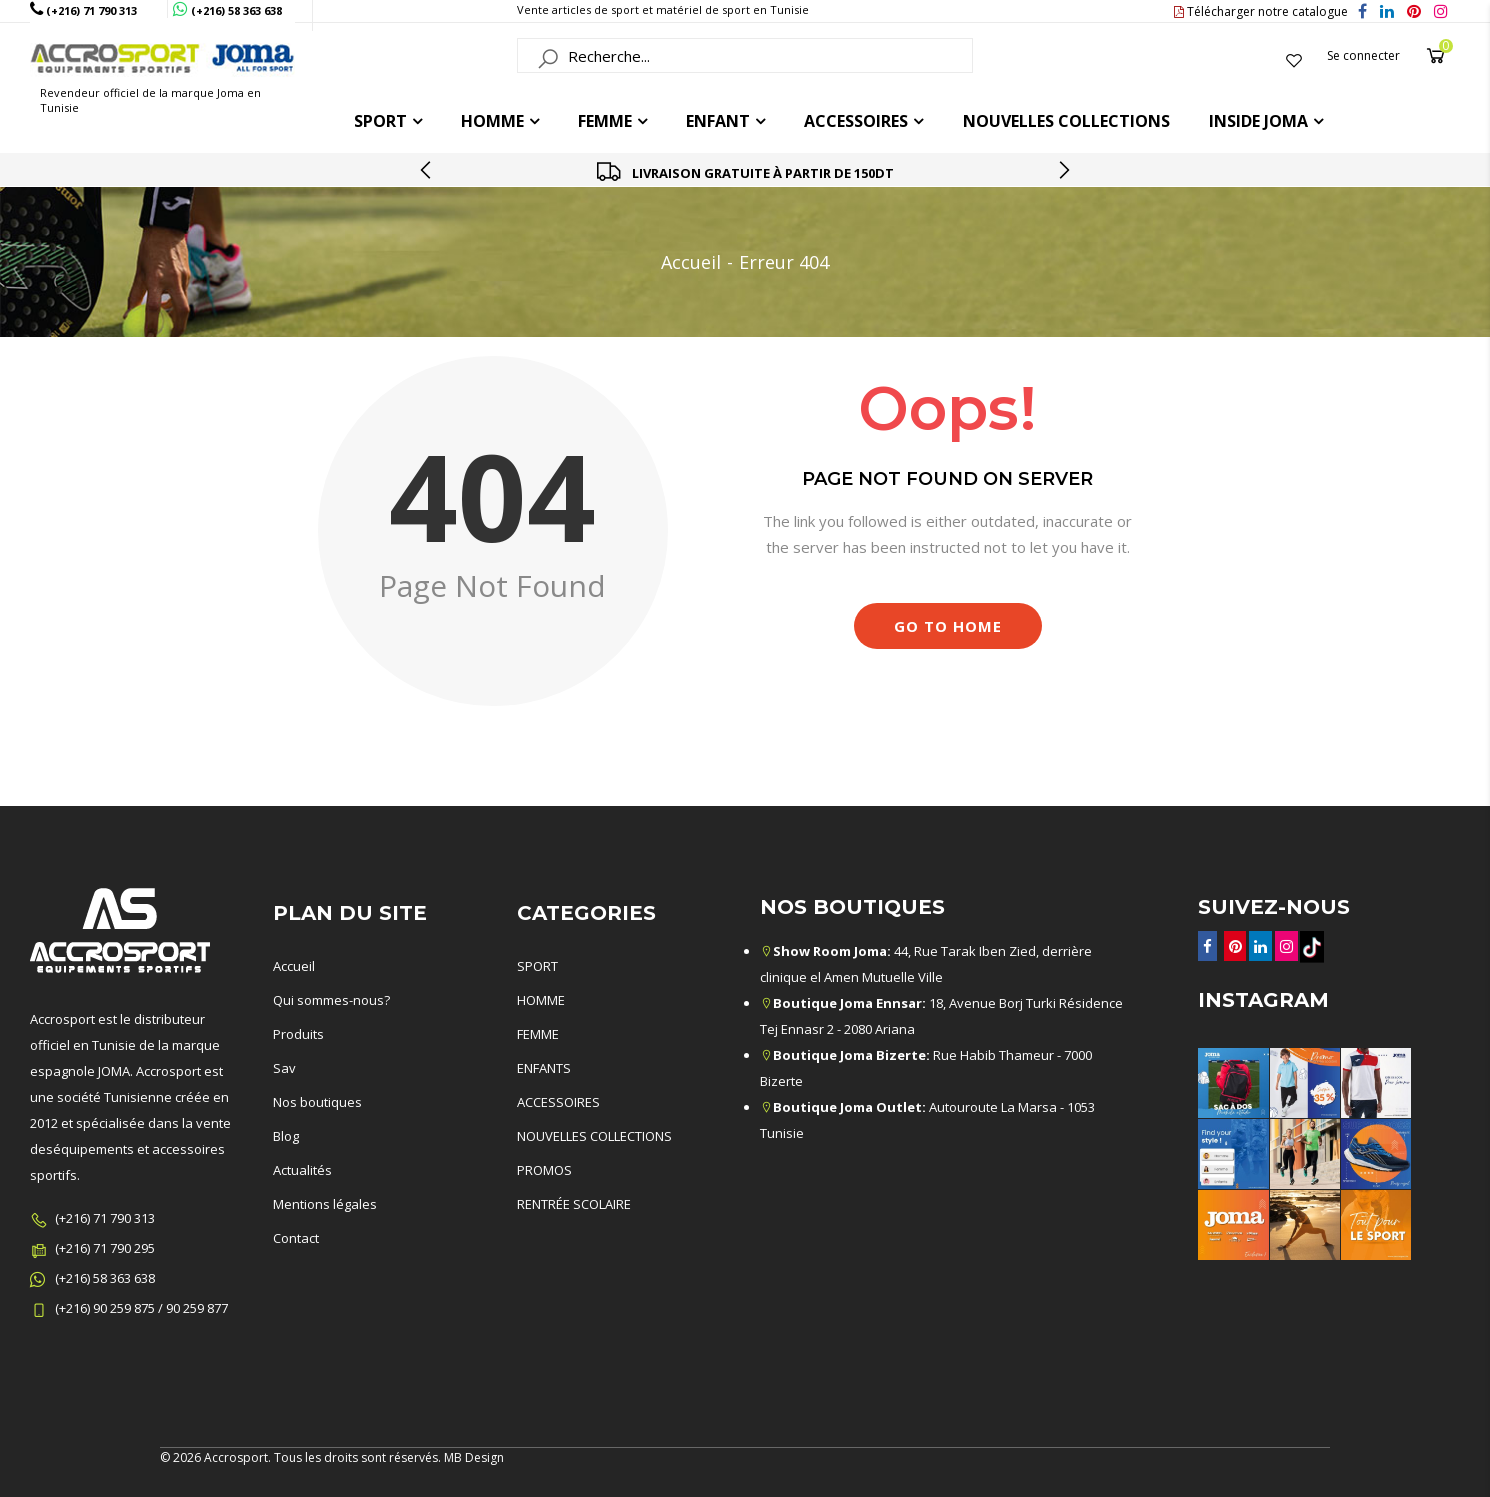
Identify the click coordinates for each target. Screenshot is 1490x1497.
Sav (284, 1068)
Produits (298, 1034)
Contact (296, 1238)
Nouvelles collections (1066, 121)
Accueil (691, 262)
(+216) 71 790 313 (105, 1218)
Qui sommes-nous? (331, 1000)
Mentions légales (325, 1204)
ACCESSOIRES (856, 121)
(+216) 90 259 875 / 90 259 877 (141, 1308)
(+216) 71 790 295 (105, 1248)
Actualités (302, 1170)
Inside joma (1258, 121)
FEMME (605, 121)
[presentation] (427, 170)
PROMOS (544, 1170)
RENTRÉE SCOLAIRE (574, 1204)
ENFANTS (544, 1068)
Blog (286, 1136)
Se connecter (1363, 55)
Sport (380, 121)
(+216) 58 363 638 (105, 1278)
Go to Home (948, 626)
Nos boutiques (317, 1102)
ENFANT (718, 121)
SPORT (537, 966)
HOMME (492, 121)
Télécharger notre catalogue (1261, 11)
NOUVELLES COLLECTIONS (594, 1136)
